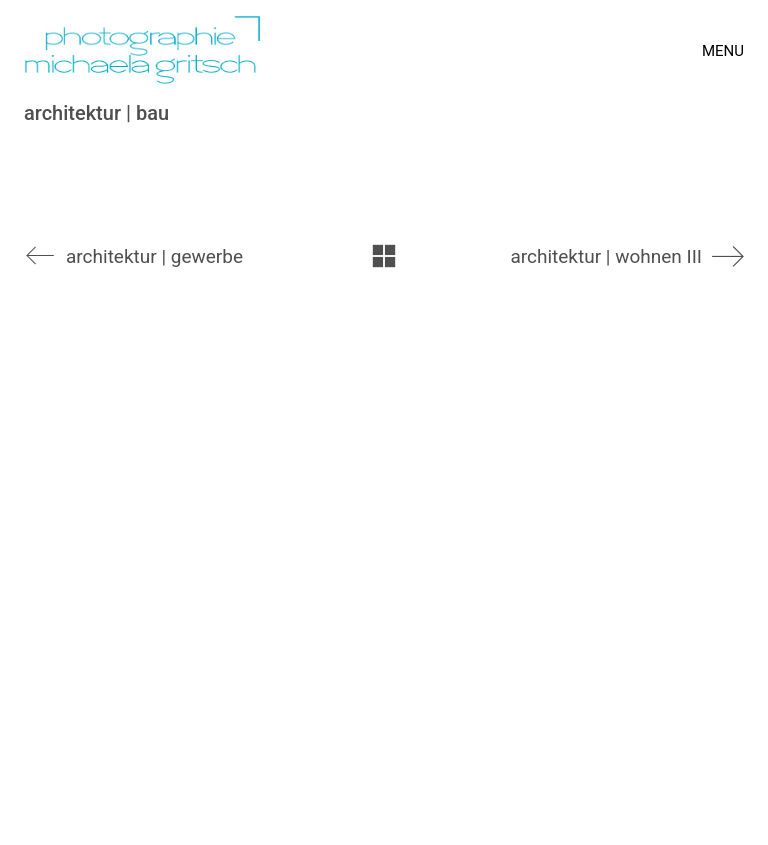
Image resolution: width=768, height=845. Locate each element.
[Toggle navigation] (723, 51)
